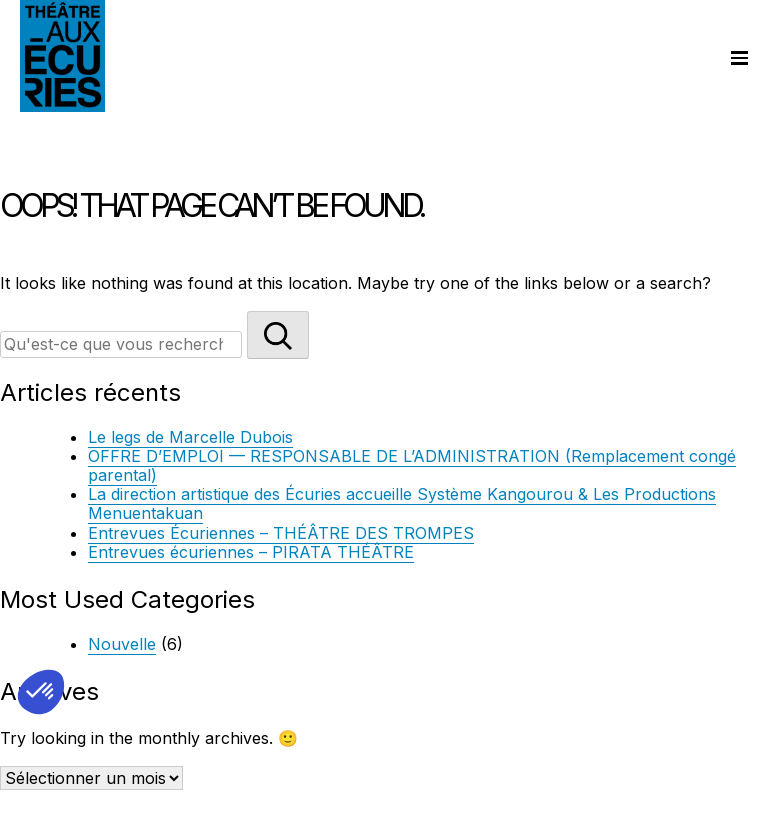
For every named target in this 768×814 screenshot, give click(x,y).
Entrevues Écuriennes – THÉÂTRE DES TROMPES (281, 533)
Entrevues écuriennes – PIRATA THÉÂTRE (251, 552)
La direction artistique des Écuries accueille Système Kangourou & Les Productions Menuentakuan (402, 503)
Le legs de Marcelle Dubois (190, 437)
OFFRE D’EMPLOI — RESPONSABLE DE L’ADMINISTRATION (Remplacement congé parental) (412, 465)
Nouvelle (122, 644)
